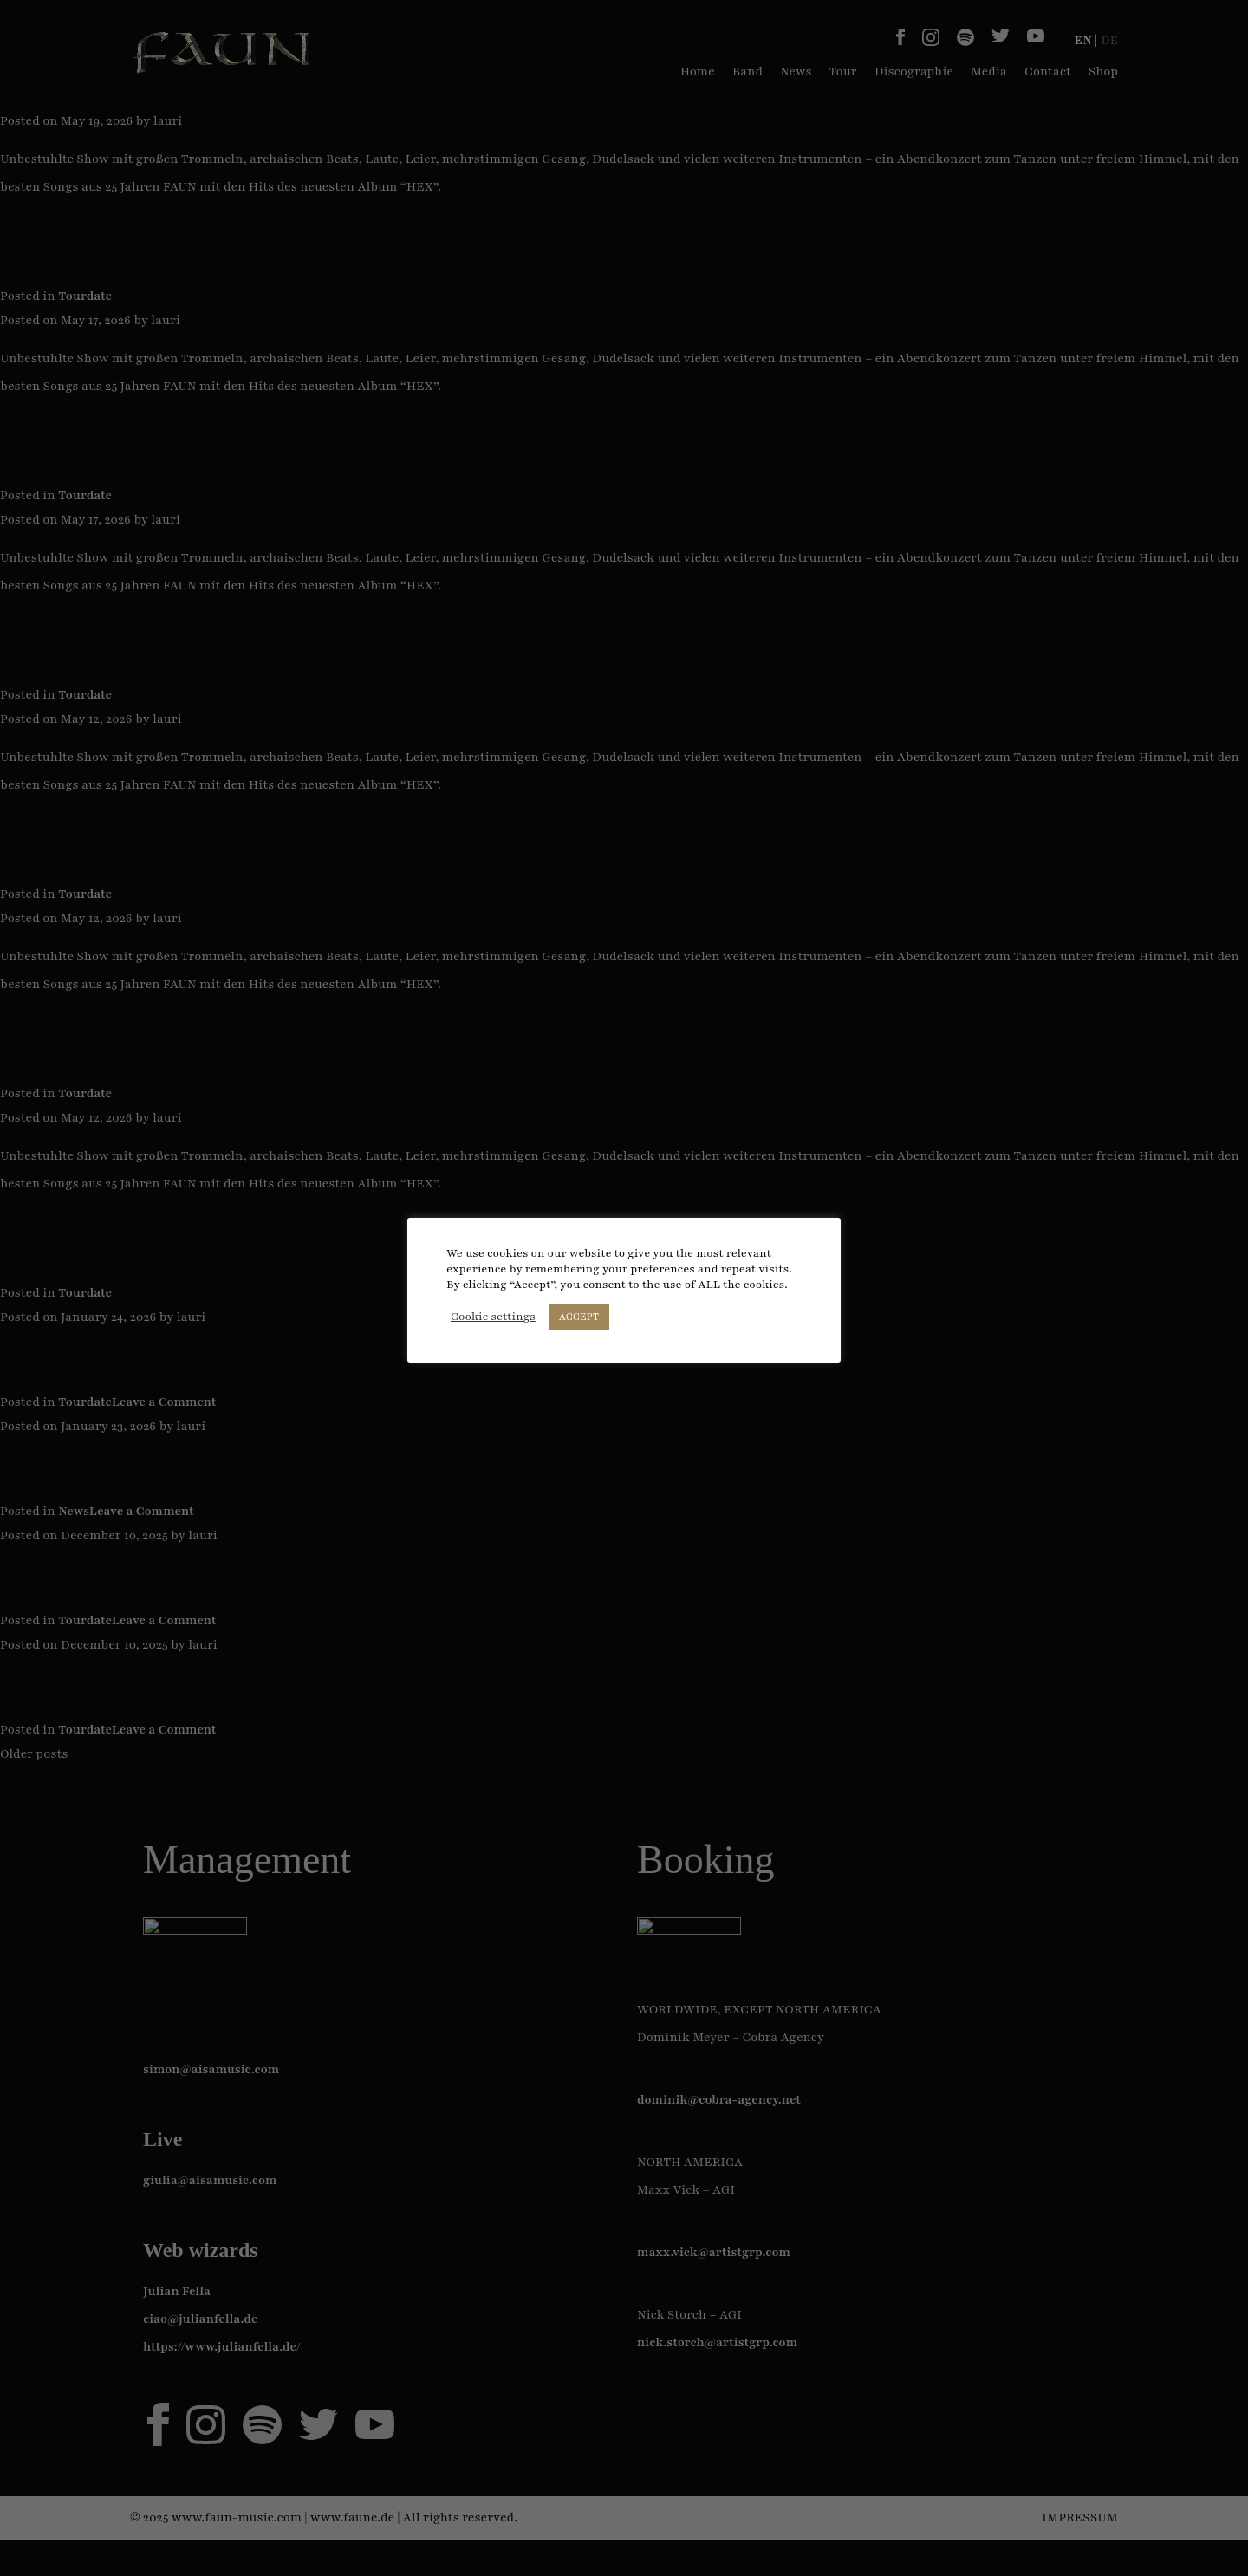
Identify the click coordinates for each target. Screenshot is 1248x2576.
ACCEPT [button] (579, 1317)
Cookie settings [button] (493, 1316)
